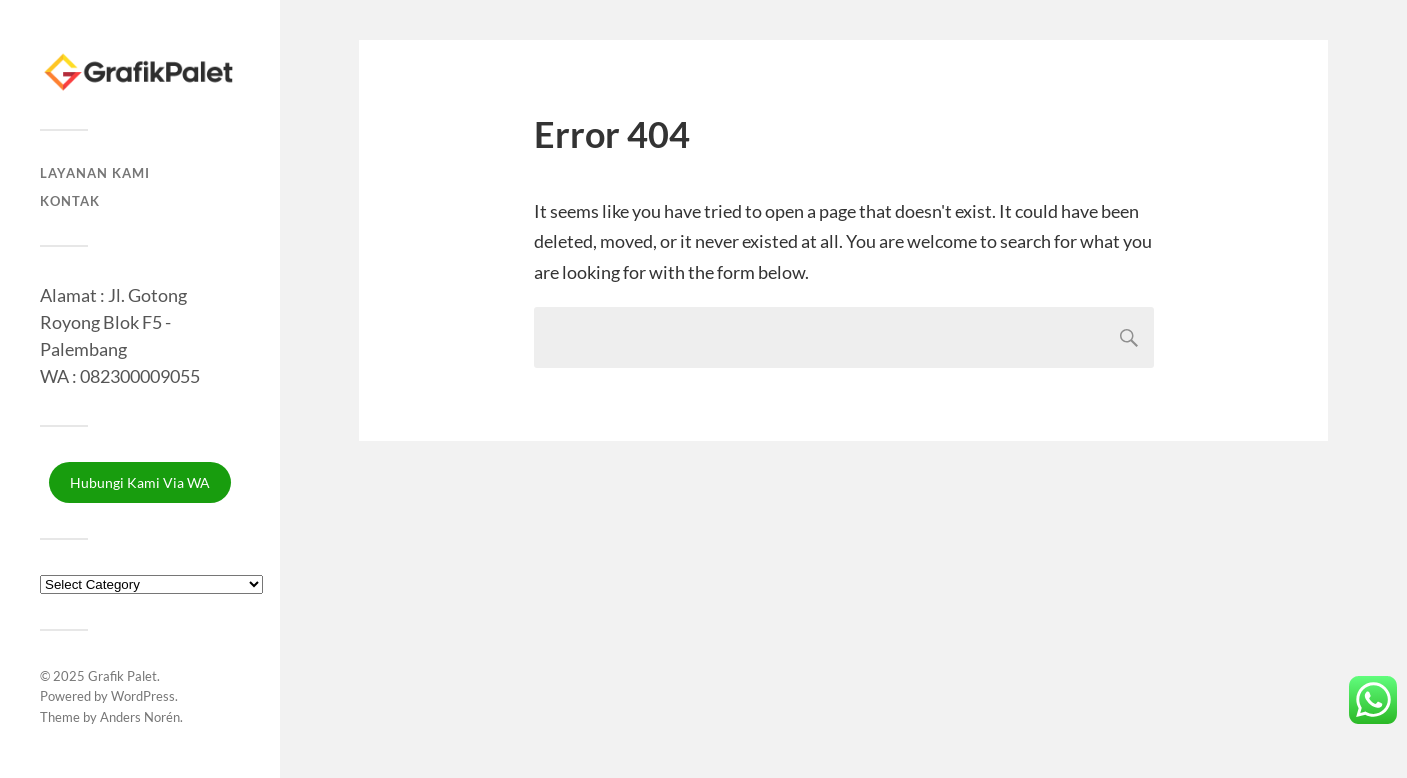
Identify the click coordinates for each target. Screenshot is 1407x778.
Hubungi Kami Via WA (140, 482)
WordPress (143, 696)
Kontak (70, 201)
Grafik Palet (122, 676)
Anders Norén (140, 717)
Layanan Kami (95, 173)
